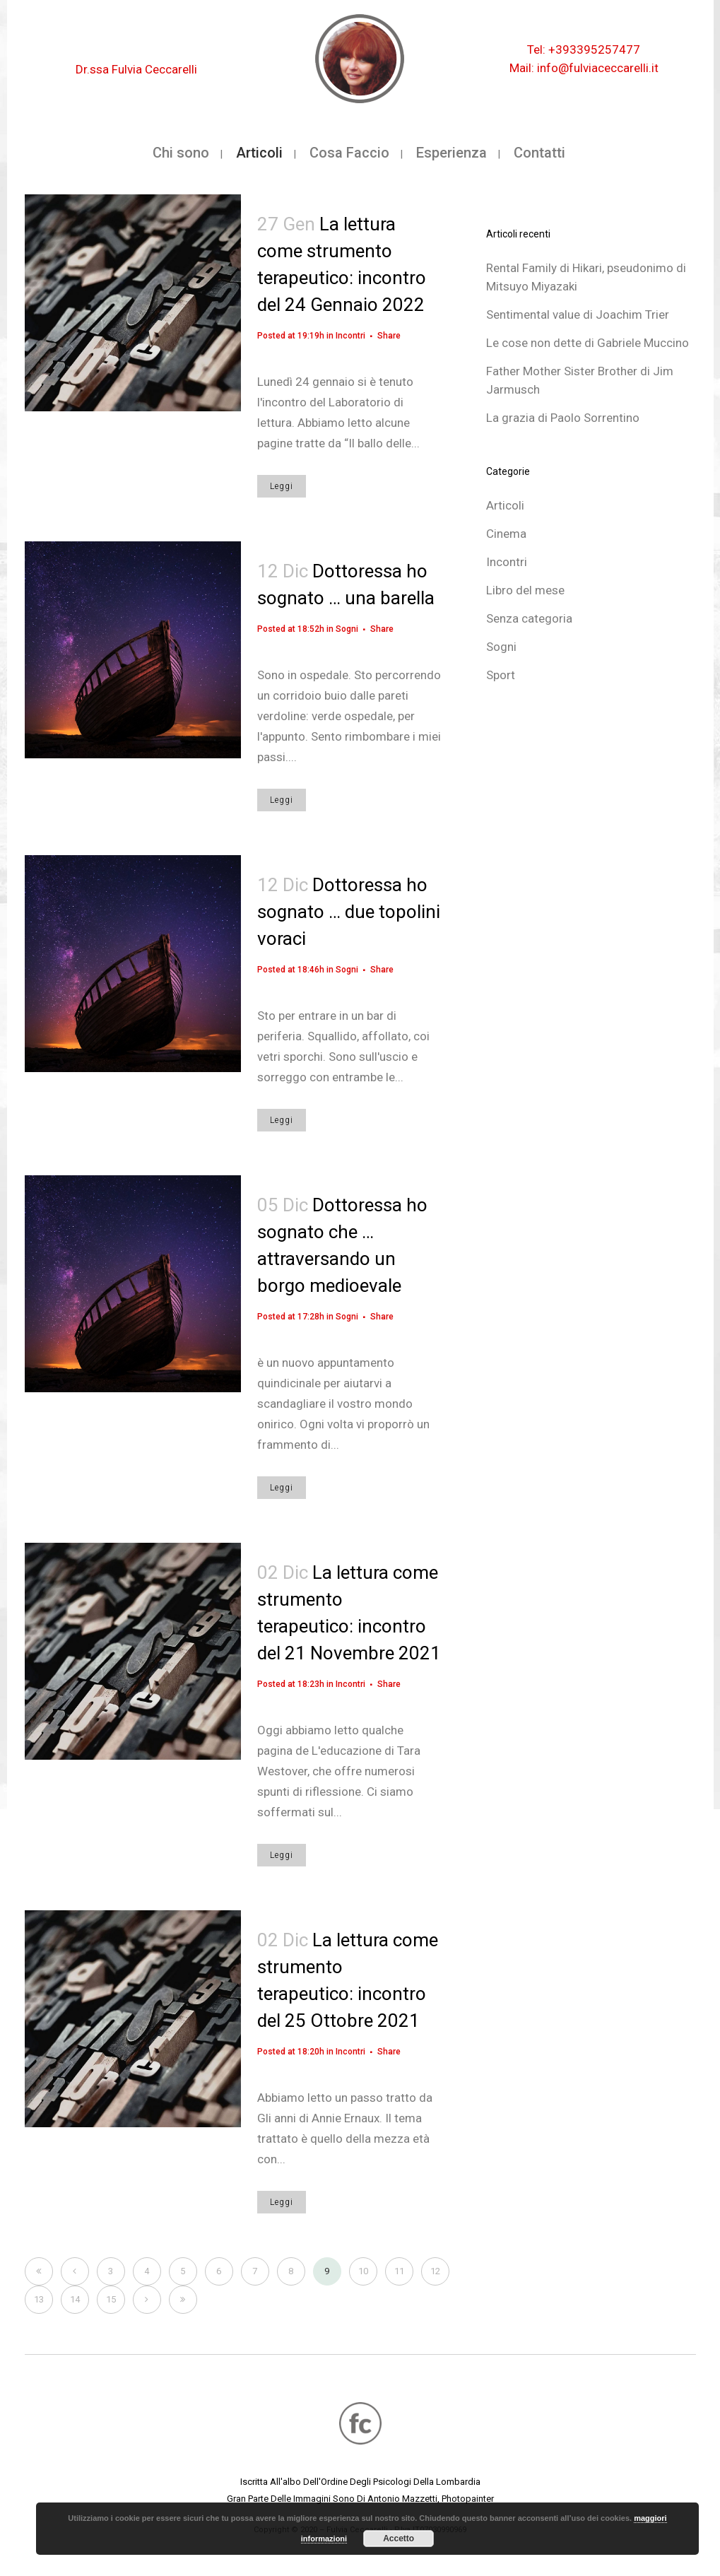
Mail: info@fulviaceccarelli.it (584, 68)
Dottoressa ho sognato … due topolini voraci (348, 911)
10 (363, 2271)
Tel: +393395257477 (583, 49)
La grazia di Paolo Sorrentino (562, 418)
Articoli (505, 505)
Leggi (281, 486)
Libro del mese (525, 590)
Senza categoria (529, 618)
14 (75, 2299)
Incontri (350, 336)
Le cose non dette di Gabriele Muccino (587, 343)
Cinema (506, 534)
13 (39, 2299)
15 (111, 2299)
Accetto (398, 2538)
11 (399, 2271)
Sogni (347, 629)
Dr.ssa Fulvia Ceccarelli (136, 69)
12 (435, 2271)
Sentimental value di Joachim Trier (577, 314)
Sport (500, 675)
